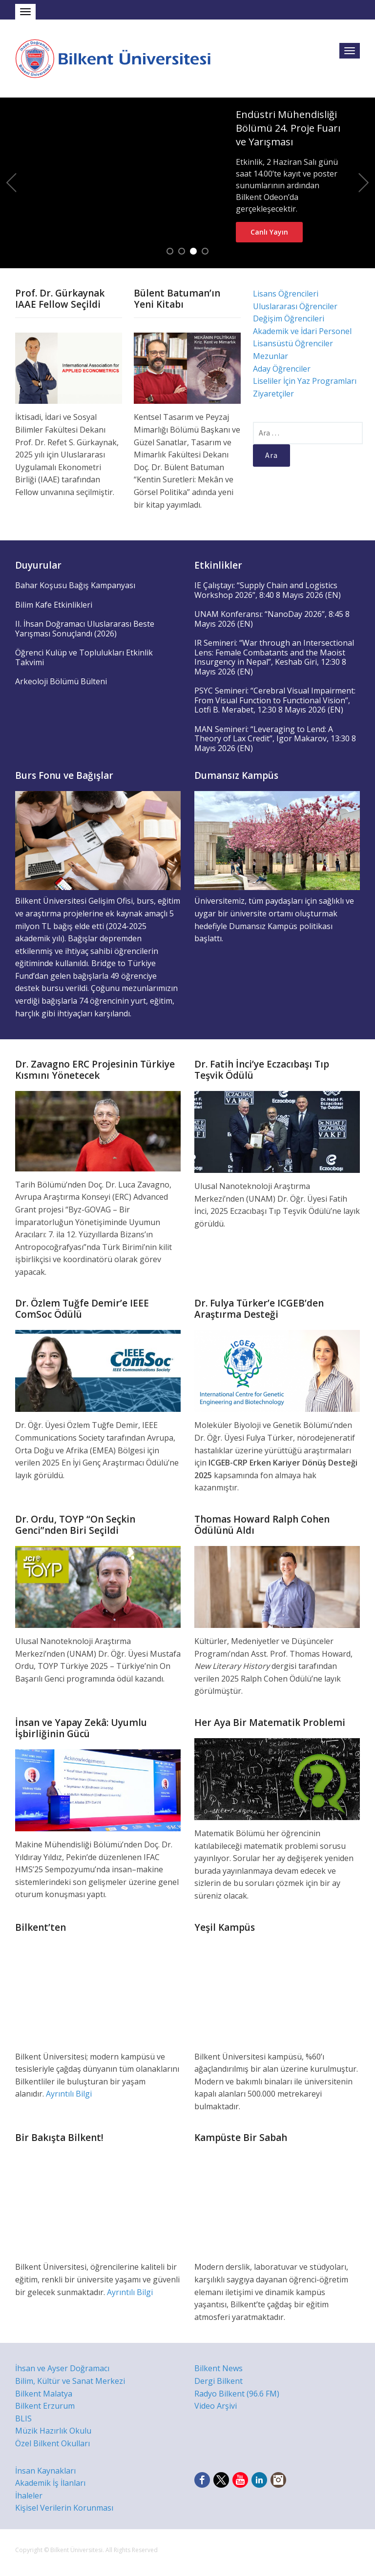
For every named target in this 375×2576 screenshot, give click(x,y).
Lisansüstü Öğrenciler (293, 343)
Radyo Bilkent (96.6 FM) (236, 2393)
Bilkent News (218, 2368)
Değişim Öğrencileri (288, 318)
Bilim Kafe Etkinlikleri (53, 604)
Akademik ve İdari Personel (302, 331)
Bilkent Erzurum (45, 2405)
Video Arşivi (215, 2405)
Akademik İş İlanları (50, 2482)
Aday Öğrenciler (282, 368)
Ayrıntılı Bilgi (69, 2093)
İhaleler (28, 2495)
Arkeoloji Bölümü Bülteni (61, 681)
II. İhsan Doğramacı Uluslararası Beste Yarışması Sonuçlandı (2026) (84, 628)
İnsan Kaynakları (45, 2470)
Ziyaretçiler (273, 393)
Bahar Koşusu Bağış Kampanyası (75, 585)
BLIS (23, 2418)
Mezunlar (270, 356)
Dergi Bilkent (218, 2381)
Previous (11, 183)
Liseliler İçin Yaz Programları (304, 381)
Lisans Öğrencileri (285, 293)
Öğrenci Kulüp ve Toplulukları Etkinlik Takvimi (84, 657)
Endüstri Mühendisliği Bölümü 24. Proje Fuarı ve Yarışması (288, 128)
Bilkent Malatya (43, 2393)
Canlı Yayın (269, 232)
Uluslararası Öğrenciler (295, 306)
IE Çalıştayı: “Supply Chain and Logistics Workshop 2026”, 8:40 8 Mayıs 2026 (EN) (267, 590)
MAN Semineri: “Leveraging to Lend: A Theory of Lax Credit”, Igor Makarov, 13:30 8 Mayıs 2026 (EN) (275, 738)
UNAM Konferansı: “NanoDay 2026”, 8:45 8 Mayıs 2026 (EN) (272, 619)
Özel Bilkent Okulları (52, 2443)
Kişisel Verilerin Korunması (64, 2507)
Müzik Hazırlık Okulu (53, 2430)
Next (363, 183)
